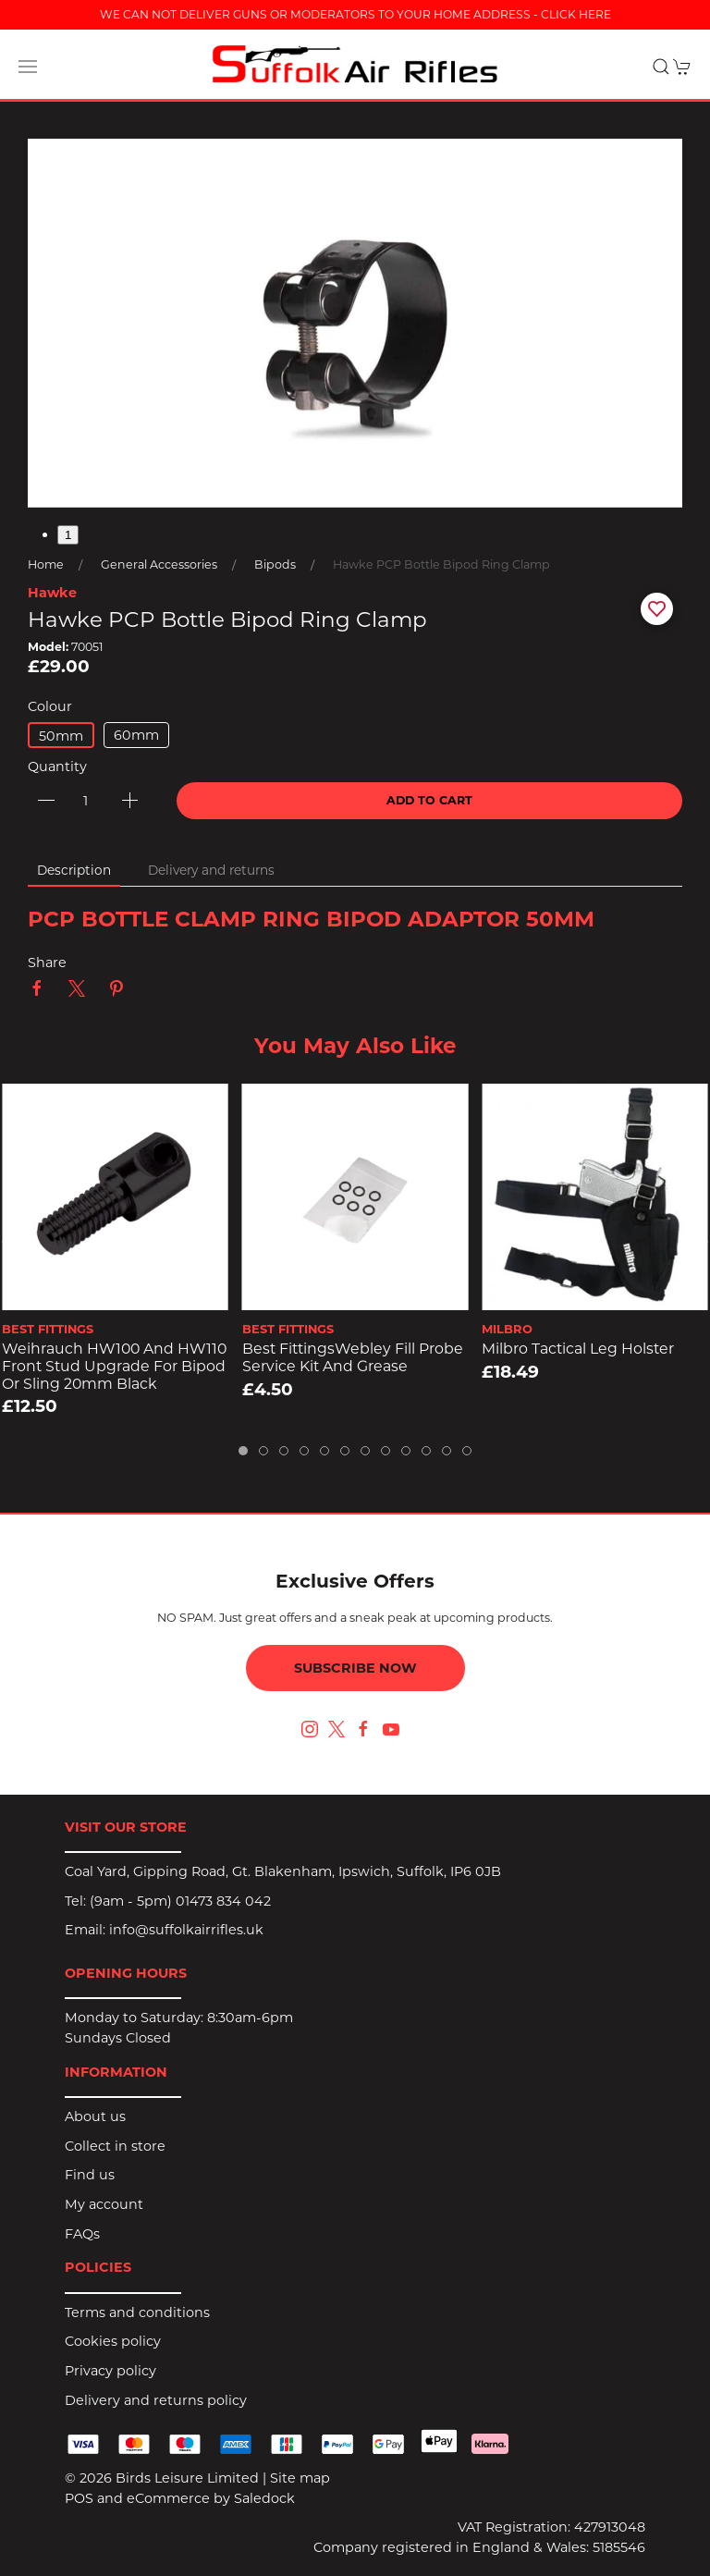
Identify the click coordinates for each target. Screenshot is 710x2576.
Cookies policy (113, 2341)
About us (95, 2116)
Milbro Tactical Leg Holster (578, 1348)
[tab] (243, 1450)
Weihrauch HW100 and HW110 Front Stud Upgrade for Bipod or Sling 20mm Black (114, 1366)
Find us (90, 2174)
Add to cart (429, 800)
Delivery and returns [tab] (211, 870)
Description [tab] (74, 870)
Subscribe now (355, 1668)
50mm (61, 736)
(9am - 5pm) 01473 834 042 (180, 1901)
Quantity (57, 766)
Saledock (264, 2498)
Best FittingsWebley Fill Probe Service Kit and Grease (352, 1357)
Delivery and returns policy (156, 2400)
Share (47, 962)
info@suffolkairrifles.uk (186, 1929)
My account (104, 2204)
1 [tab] (68, 535)
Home (46, 564)
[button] (27, 67)
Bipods (275, 564)
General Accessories (159, 564)
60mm (136, 735)
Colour (50, 706)
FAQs (82, 2234)
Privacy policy (110, 2370)
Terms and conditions (137, 2312)
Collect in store (115, 2146)
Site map (300, 2478)
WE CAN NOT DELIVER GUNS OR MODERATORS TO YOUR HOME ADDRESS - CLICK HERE (355, 14)
